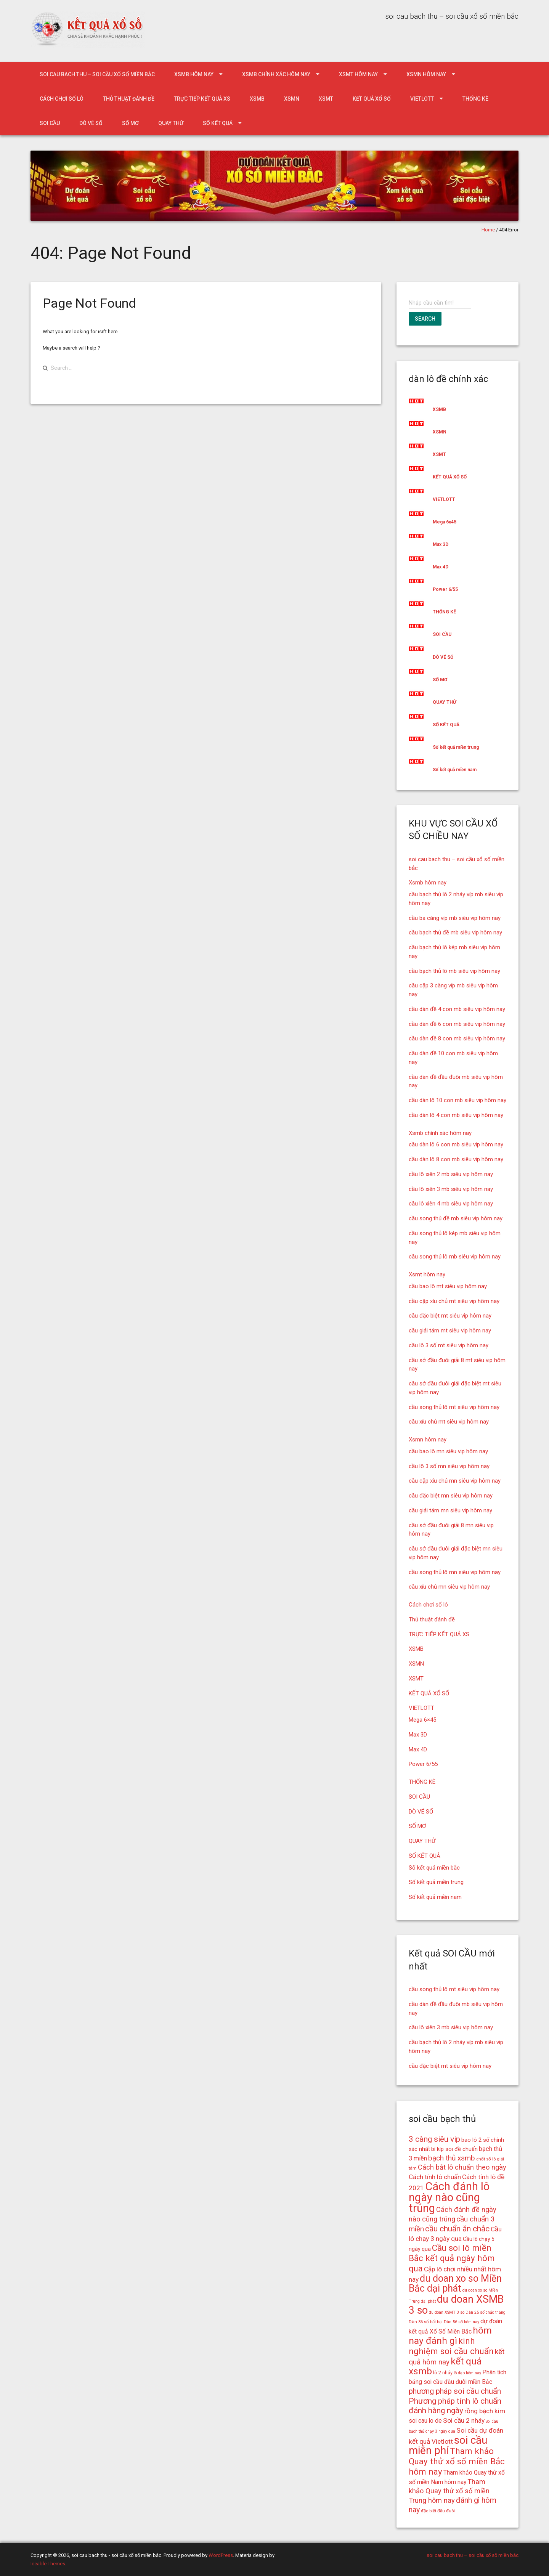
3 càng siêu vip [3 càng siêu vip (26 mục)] (434, 2139)
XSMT (326, 99)
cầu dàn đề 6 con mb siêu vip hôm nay (457, 1024)
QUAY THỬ (170, 123)
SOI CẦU (50, 123)
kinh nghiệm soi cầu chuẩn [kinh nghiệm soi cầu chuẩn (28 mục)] (451, 2346)
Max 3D (440, 544)
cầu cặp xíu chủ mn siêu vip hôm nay (455, 1480)
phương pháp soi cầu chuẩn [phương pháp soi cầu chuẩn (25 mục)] (455, 2391)
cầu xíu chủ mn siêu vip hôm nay (449, 1586)
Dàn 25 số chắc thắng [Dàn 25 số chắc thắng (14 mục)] (486, 2312)
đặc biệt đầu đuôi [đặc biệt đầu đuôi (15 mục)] (438, 2510)
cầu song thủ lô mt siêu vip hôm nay (454, 1407)
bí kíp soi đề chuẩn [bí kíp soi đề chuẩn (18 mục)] (454, 2149)
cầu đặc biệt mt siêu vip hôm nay (450, 1315)
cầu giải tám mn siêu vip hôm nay (450, 1510)
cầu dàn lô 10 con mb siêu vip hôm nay (457, 1100)
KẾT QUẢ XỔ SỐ (372, 99)
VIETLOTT (422, 99)
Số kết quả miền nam (455, 769)
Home (488, 230)
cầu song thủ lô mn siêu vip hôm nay (455, 1572)
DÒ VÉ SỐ (91, 123)
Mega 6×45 (422, 1719)
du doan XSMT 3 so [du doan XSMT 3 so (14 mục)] (446, 2312)
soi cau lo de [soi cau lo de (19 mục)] (425, 2420)
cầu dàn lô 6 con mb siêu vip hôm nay (456, 1144)
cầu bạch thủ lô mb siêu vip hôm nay (454, 971)
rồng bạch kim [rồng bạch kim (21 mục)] (484, 2411)
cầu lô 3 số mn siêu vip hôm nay (449, 1466)
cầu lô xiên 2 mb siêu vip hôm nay (451, 1174)
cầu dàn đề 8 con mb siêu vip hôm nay (457, 1038)
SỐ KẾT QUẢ (218, 123)
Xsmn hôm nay (426, 74)
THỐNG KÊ (475, 99)
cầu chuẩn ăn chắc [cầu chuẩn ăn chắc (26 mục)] (457, 2228)
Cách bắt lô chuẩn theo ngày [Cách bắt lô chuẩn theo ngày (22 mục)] (462, 2167)
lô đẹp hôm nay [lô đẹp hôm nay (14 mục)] (467, 2373)
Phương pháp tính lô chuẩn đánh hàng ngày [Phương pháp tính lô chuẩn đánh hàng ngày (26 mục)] (455, 2406)
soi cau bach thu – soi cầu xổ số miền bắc (97, 74)
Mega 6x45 (444, 522)
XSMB (257, 99)
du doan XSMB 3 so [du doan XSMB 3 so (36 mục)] (456, 2304)
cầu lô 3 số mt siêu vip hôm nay (448, 1345)
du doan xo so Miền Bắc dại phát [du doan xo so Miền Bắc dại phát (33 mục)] (455, 2283)
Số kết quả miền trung (456, 747)
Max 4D (440, 567)
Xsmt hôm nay (358, 74)
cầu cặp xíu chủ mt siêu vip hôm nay (454, 1301)
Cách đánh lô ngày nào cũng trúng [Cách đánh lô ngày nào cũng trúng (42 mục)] (449, 2197)
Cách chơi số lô (61, 99)
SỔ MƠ (130, 123)
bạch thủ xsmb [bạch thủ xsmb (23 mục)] (451, 2158)
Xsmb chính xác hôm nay (276, 74)
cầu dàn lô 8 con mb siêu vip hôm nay (456, 1159)
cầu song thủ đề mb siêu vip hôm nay (455, 1218)
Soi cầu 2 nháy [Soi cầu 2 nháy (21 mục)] (464, 2420)
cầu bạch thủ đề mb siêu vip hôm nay (455, 932)
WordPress (221, 2555)
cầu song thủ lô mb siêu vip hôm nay (455, 1256)
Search (425, 319)
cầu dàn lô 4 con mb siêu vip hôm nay (456, 1115)
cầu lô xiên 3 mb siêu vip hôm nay (451, 1189)
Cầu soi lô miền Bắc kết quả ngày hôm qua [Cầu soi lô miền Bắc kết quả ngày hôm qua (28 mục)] (452, 2258)
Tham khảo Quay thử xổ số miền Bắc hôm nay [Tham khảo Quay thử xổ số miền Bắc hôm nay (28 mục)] (457, 2461)
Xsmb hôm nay (194, 74)
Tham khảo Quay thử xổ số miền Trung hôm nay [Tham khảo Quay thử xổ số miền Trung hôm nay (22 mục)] (449, 2491)
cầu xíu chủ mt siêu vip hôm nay (449, 1421)
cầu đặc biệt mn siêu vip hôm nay (451, 1495)
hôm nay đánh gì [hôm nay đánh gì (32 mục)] (450, 2335)
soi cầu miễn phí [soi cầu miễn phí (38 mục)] (448, 2445)
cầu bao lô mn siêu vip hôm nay (448, 1451)
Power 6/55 (445, 589)
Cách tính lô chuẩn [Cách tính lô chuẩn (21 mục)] (435, 2177)
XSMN (291, 99)
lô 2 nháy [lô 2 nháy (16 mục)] (443, 2372)
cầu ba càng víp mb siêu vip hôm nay (455, 918)
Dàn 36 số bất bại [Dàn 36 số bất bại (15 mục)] (426, 2321)
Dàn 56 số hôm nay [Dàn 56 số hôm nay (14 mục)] (461, 2321)
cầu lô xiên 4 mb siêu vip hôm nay (451, 1203)
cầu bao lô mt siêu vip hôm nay (448, 1286)
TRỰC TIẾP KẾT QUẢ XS (202, 99)
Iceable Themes (47, 2563)
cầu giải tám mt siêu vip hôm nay (450, 1330)
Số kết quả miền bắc (434, 1867)
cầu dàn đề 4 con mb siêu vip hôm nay (457, 1009)
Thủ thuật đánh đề (128, 99)
